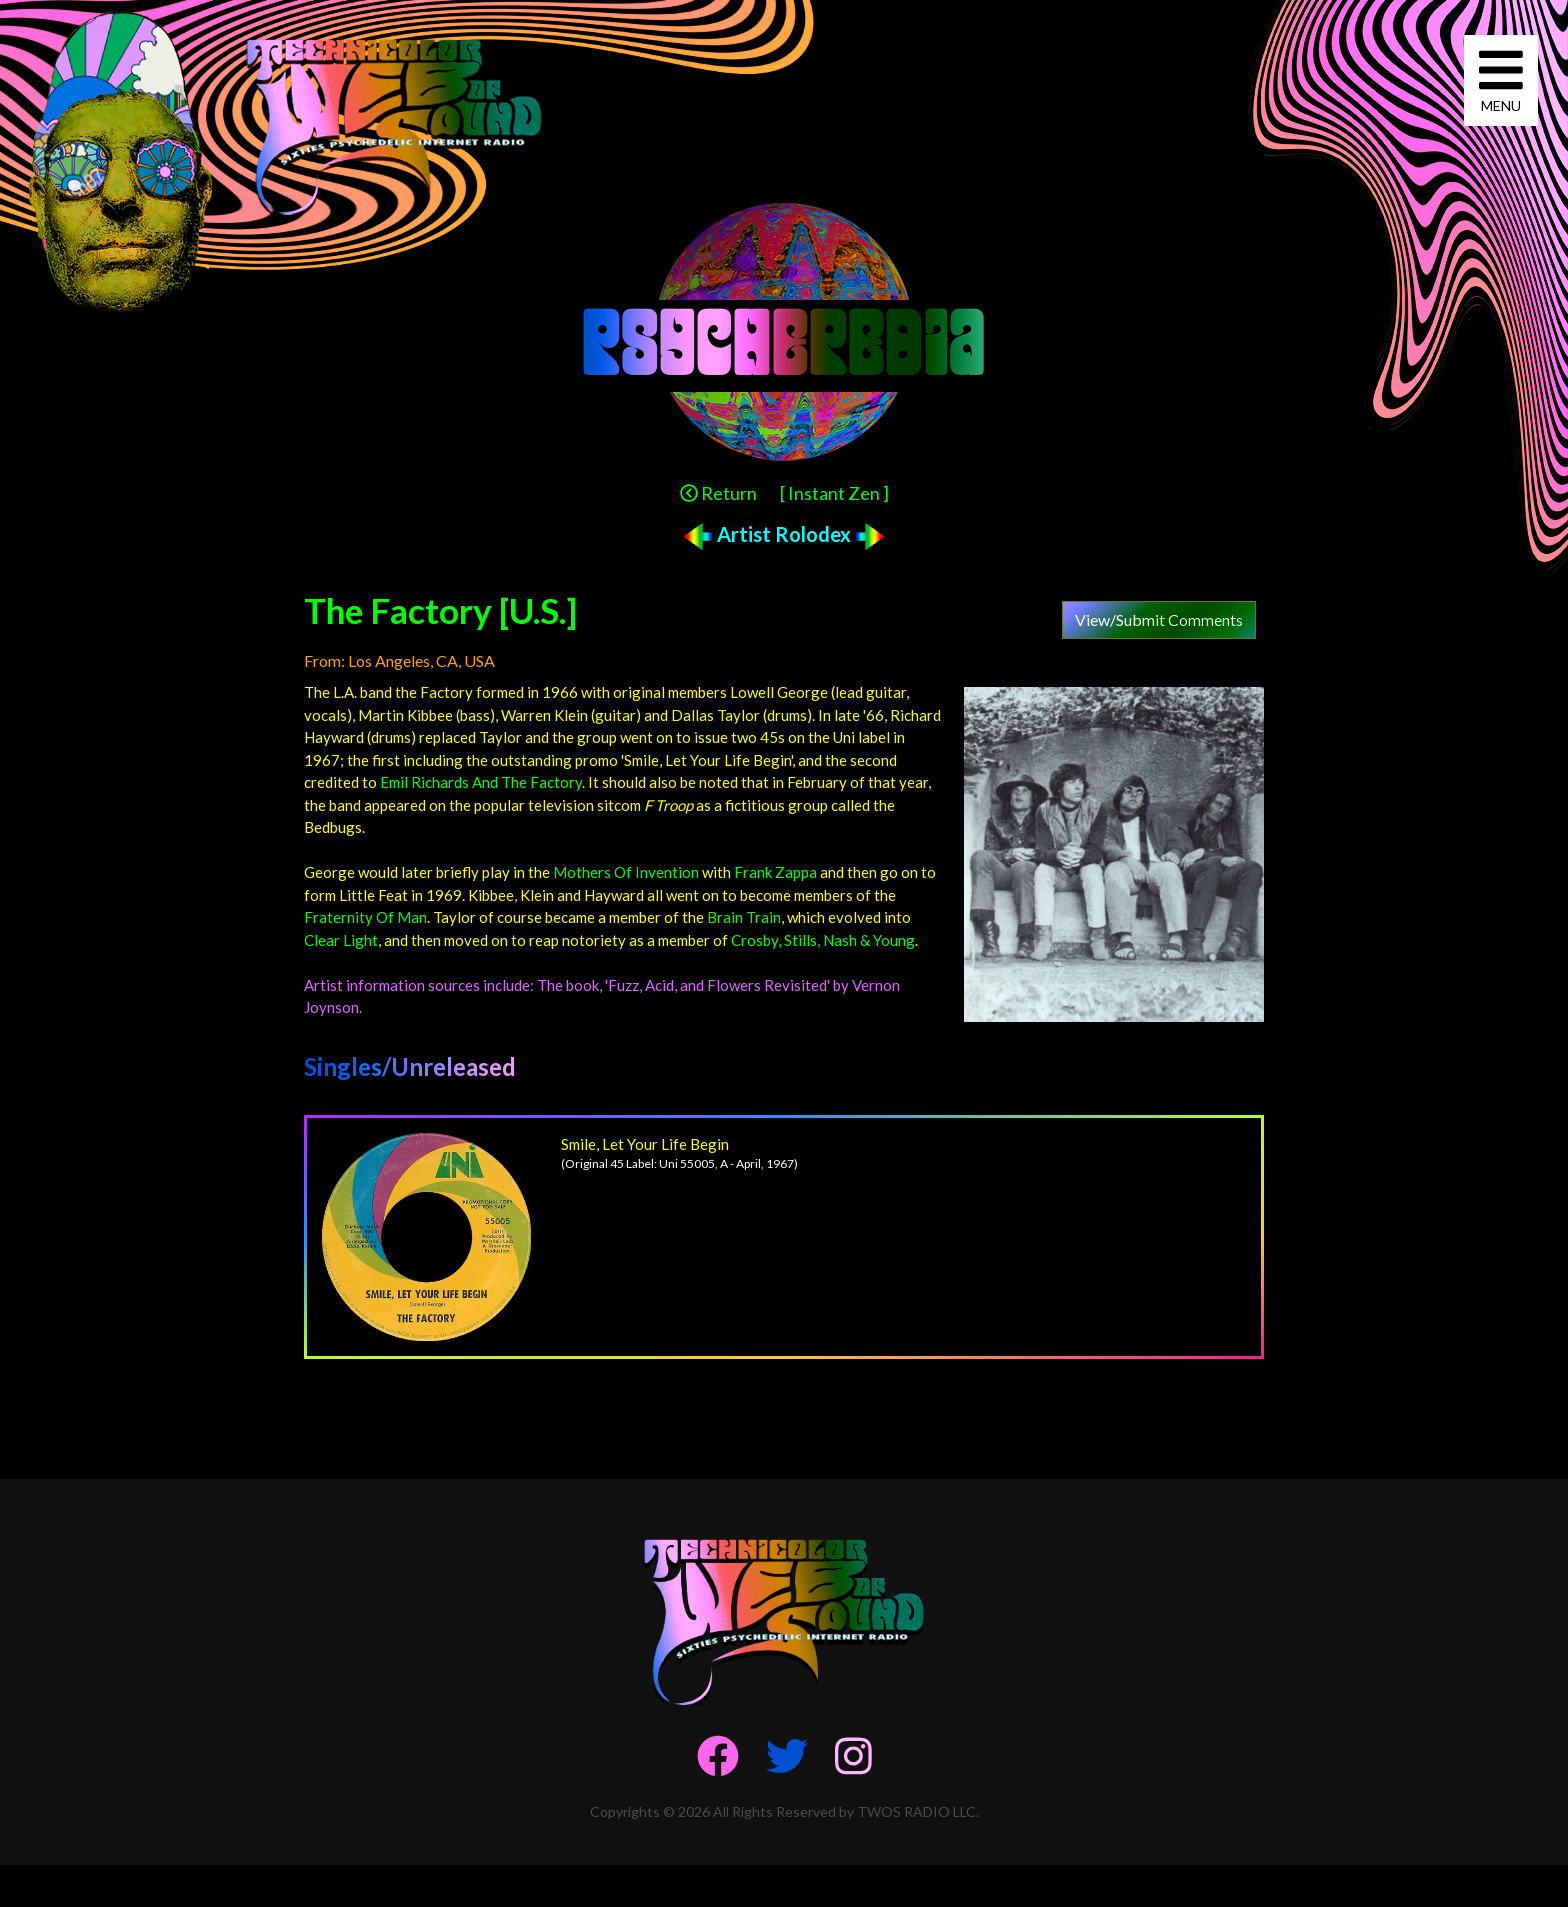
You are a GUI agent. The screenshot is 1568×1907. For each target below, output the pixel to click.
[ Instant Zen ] (834, 493)
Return (718, 493)
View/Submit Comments (1159, 619)
